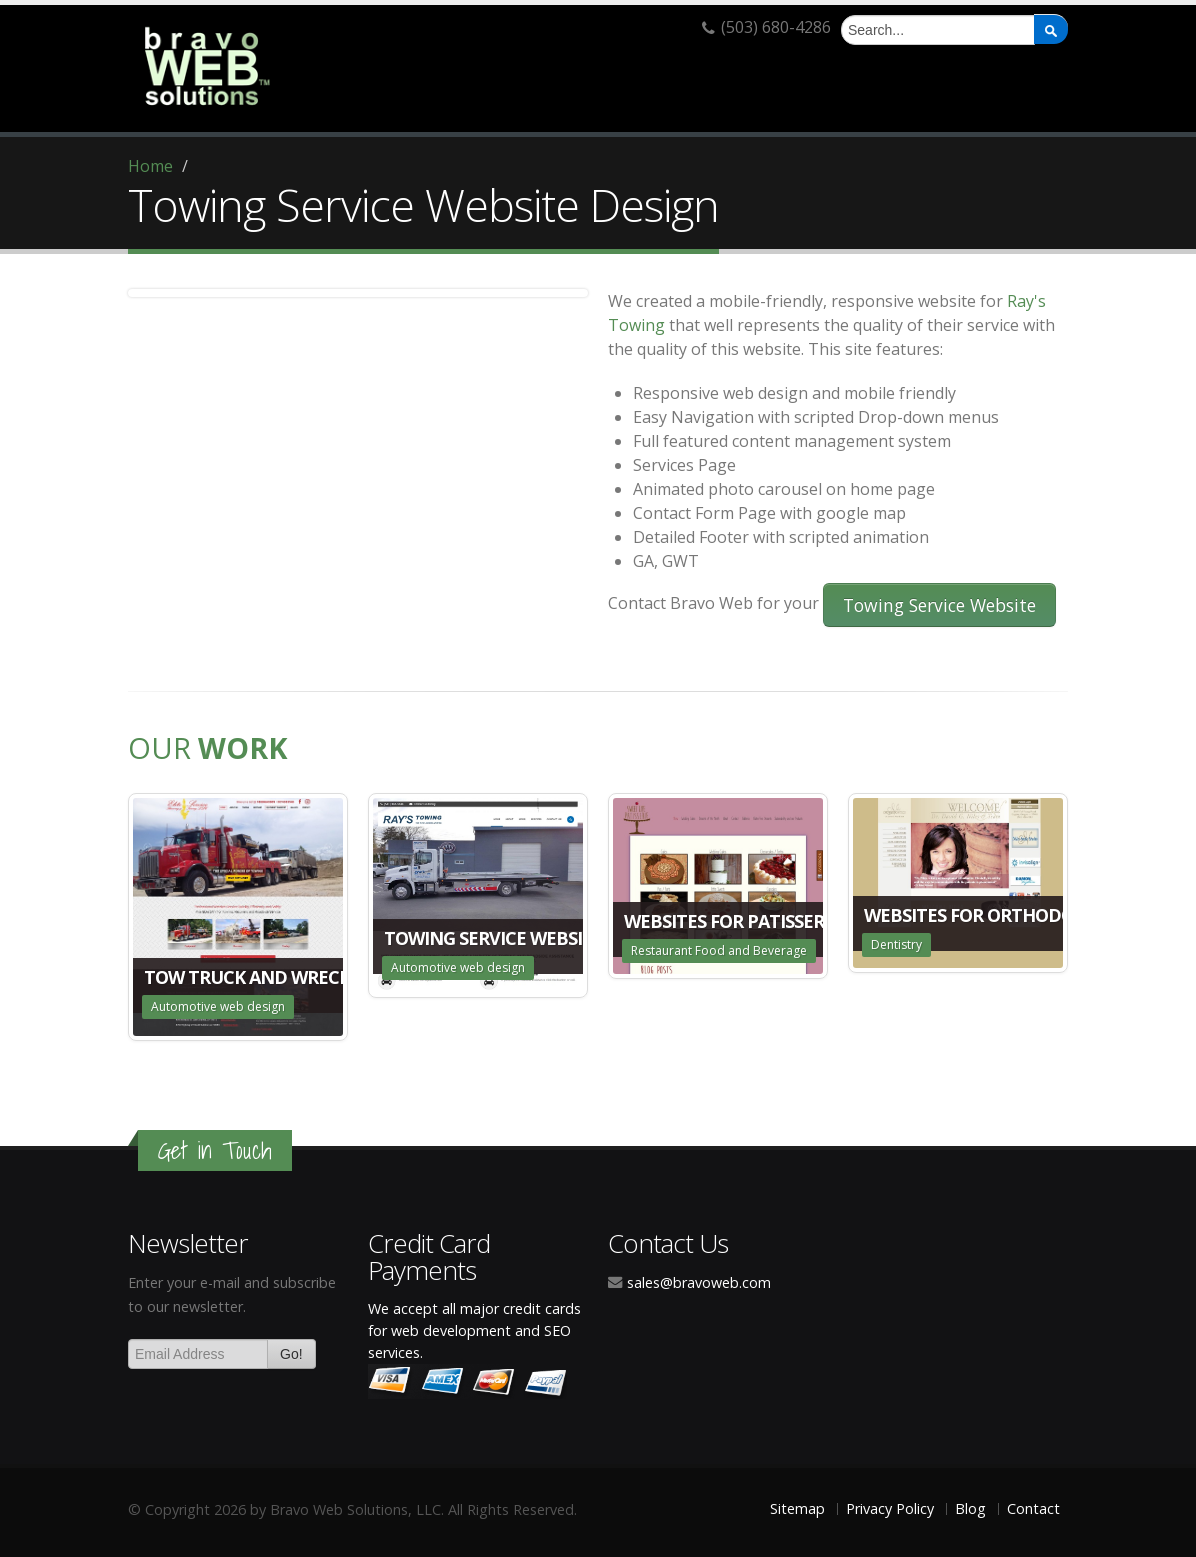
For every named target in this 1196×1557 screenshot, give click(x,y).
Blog (970, 1508)
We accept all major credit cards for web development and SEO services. (474, 1330)
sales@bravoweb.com (699, 1282)
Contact (1033, 1508)
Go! (291, 1354)
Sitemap (797, 1508)
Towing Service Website (939, 605)
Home (150, 166)
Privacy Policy (890, 1508)
